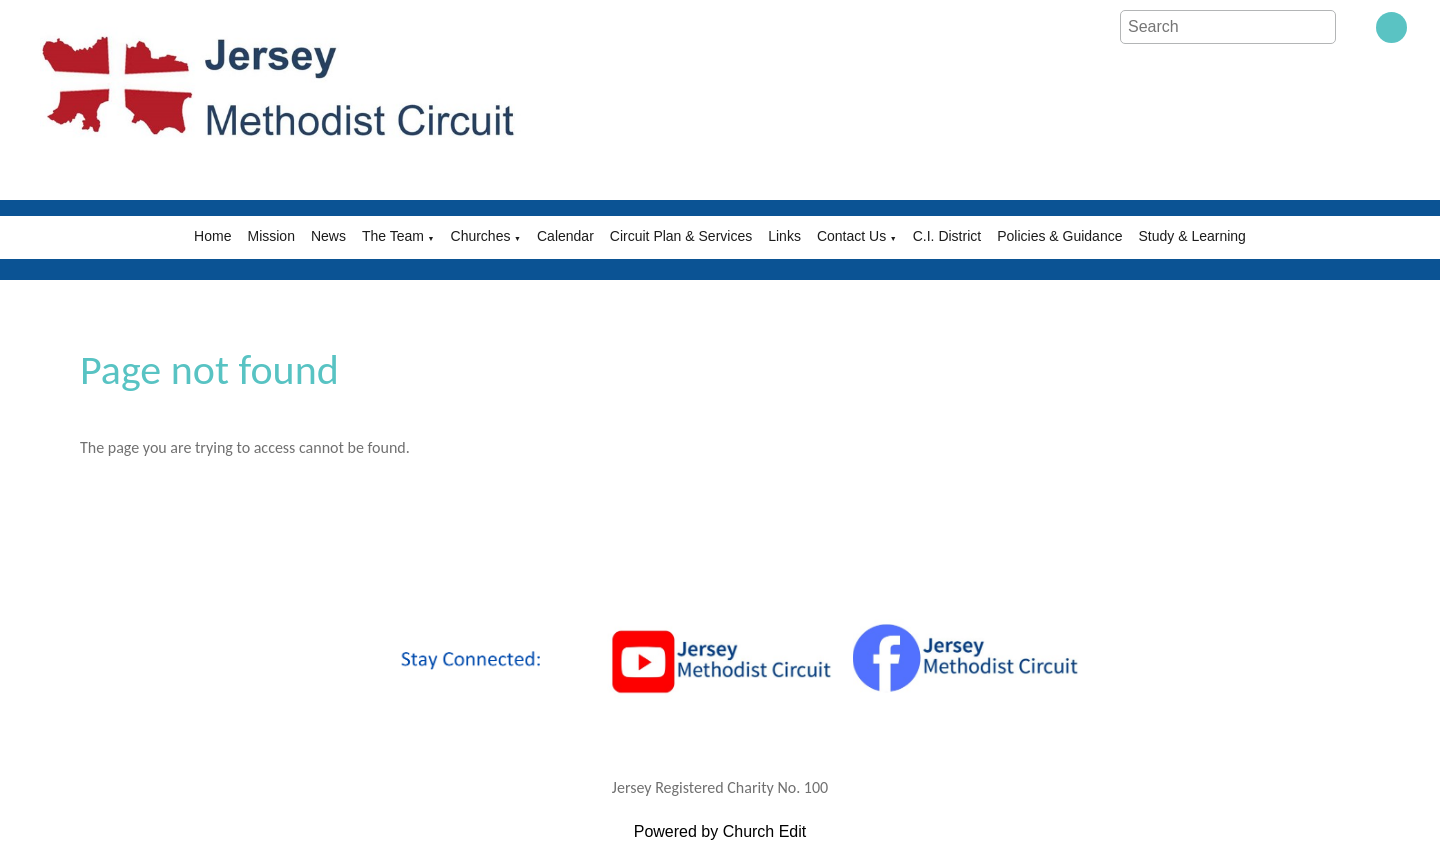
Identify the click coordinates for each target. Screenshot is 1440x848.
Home (212, 236)
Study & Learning (1191, 236)
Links (784, 236)
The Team (393, 236)
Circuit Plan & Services (681, 236)
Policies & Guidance (1059, 236)
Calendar (565, 236)
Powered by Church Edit (720, 831)
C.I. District (947, 236)
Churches (481, 236)
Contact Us (851, 236)
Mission (270, 236)
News (328, 236)
